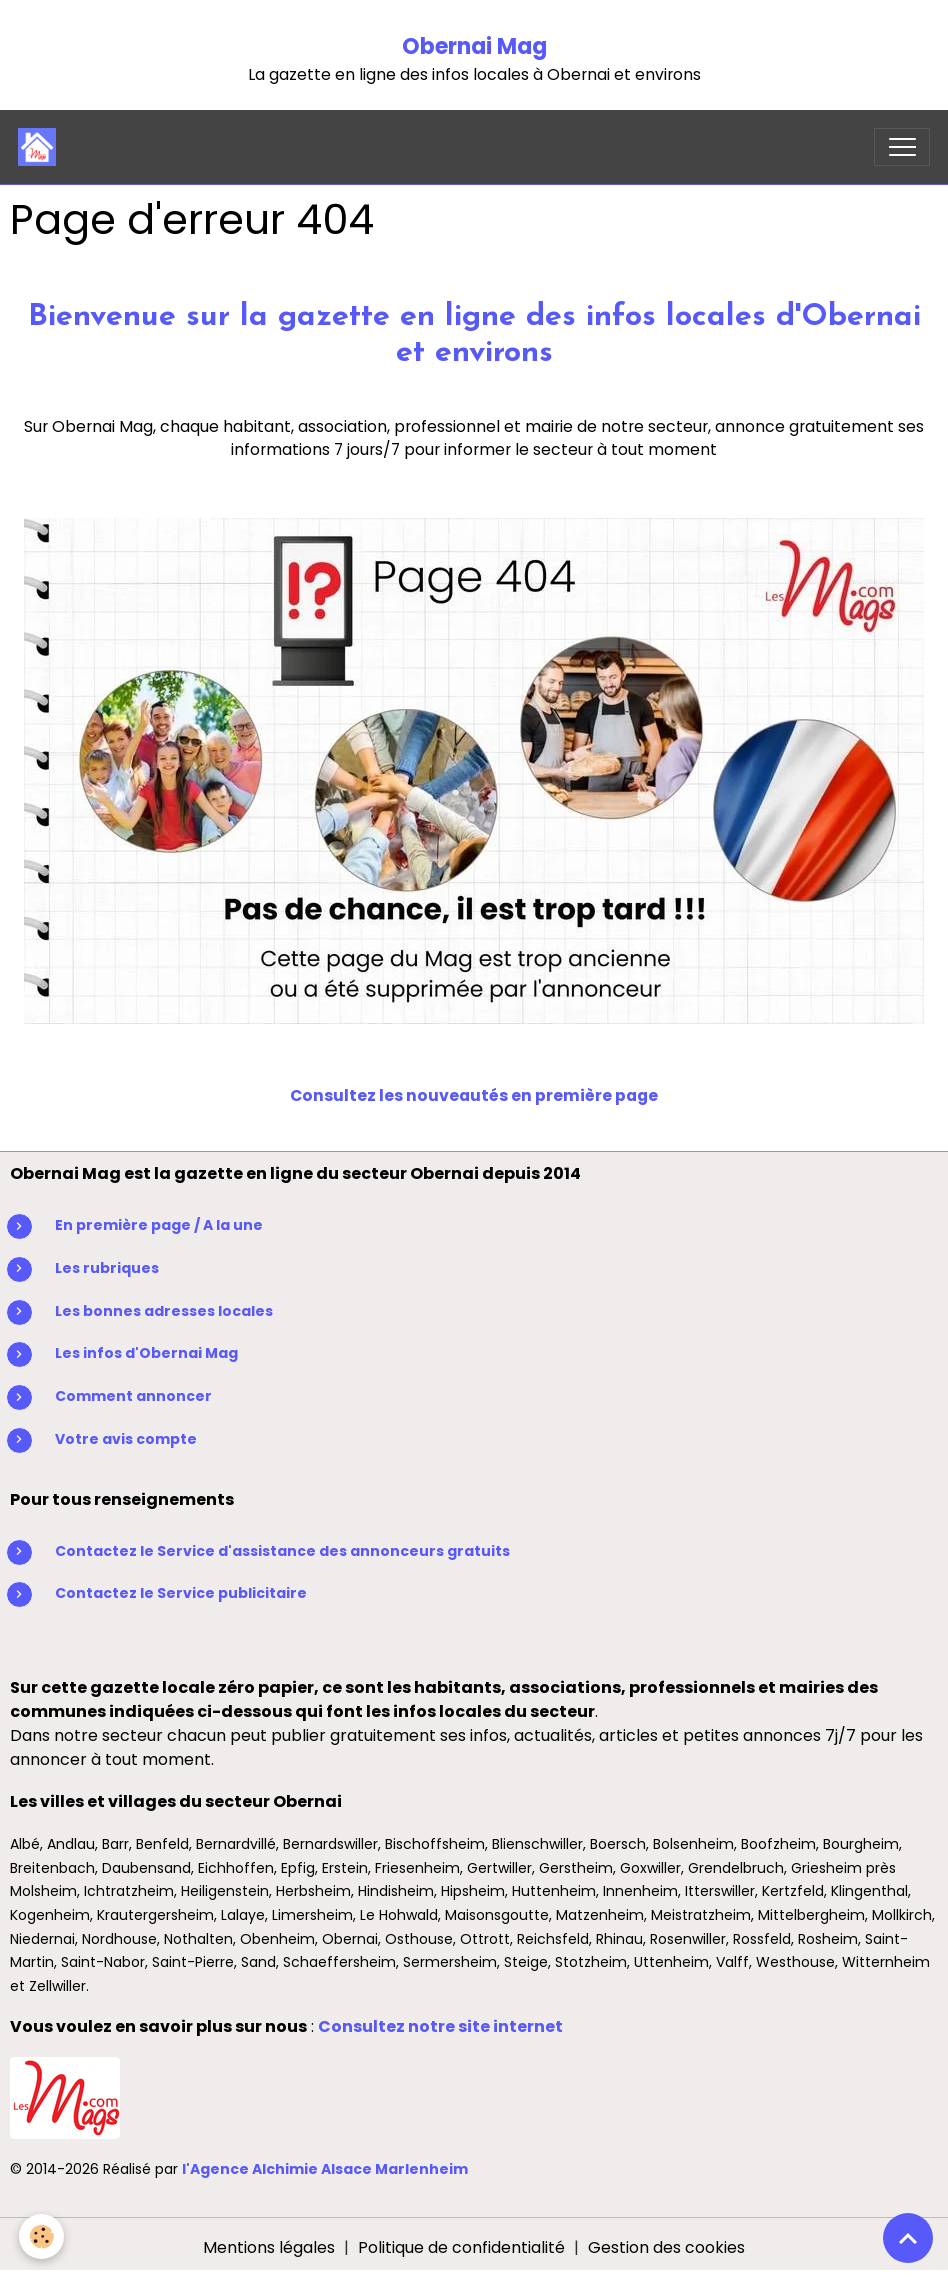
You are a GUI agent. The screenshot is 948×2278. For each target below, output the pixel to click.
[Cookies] (42, 2236)
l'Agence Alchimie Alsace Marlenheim (325, 2169)
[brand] (41, 147)
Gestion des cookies (666, 2247)
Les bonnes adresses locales (164, 1311)
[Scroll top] (908, 2238)
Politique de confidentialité (461, 2247)
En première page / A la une (159, 1225)
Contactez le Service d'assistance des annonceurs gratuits (282, 1551)
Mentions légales (269, 2247)
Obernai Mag (474, 46)
